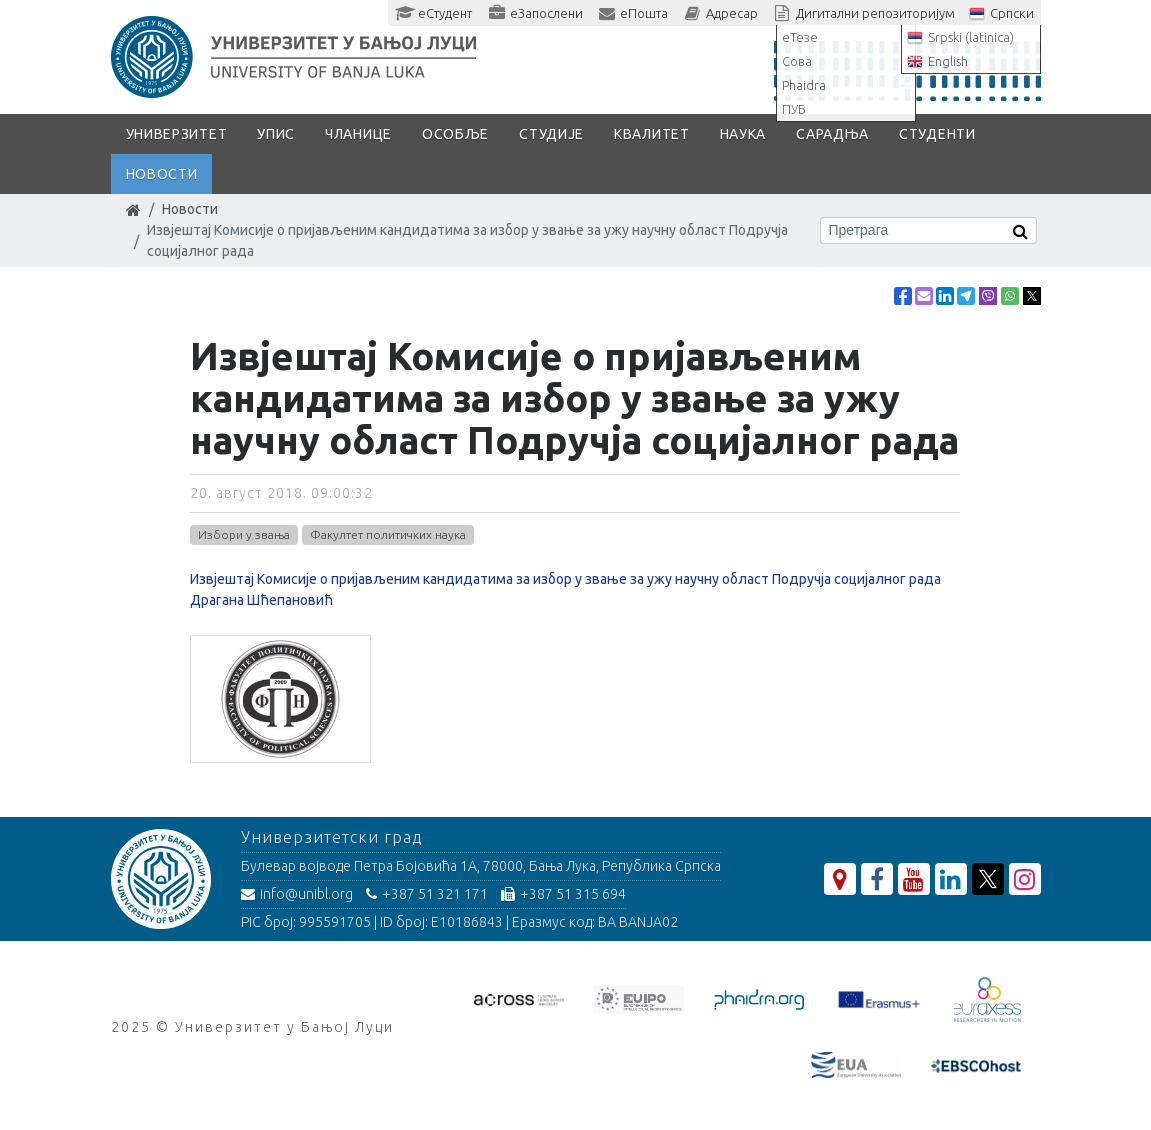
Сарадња (832, 134)
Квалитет (652, 134)
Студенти (937, 134)
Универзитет (177, 134)
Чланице (358, 134)
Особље (455, 134)
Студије (551, 134)
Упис (276, 134)
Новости (162, 174)
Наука (743, 134)
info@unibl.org (297, 894)
